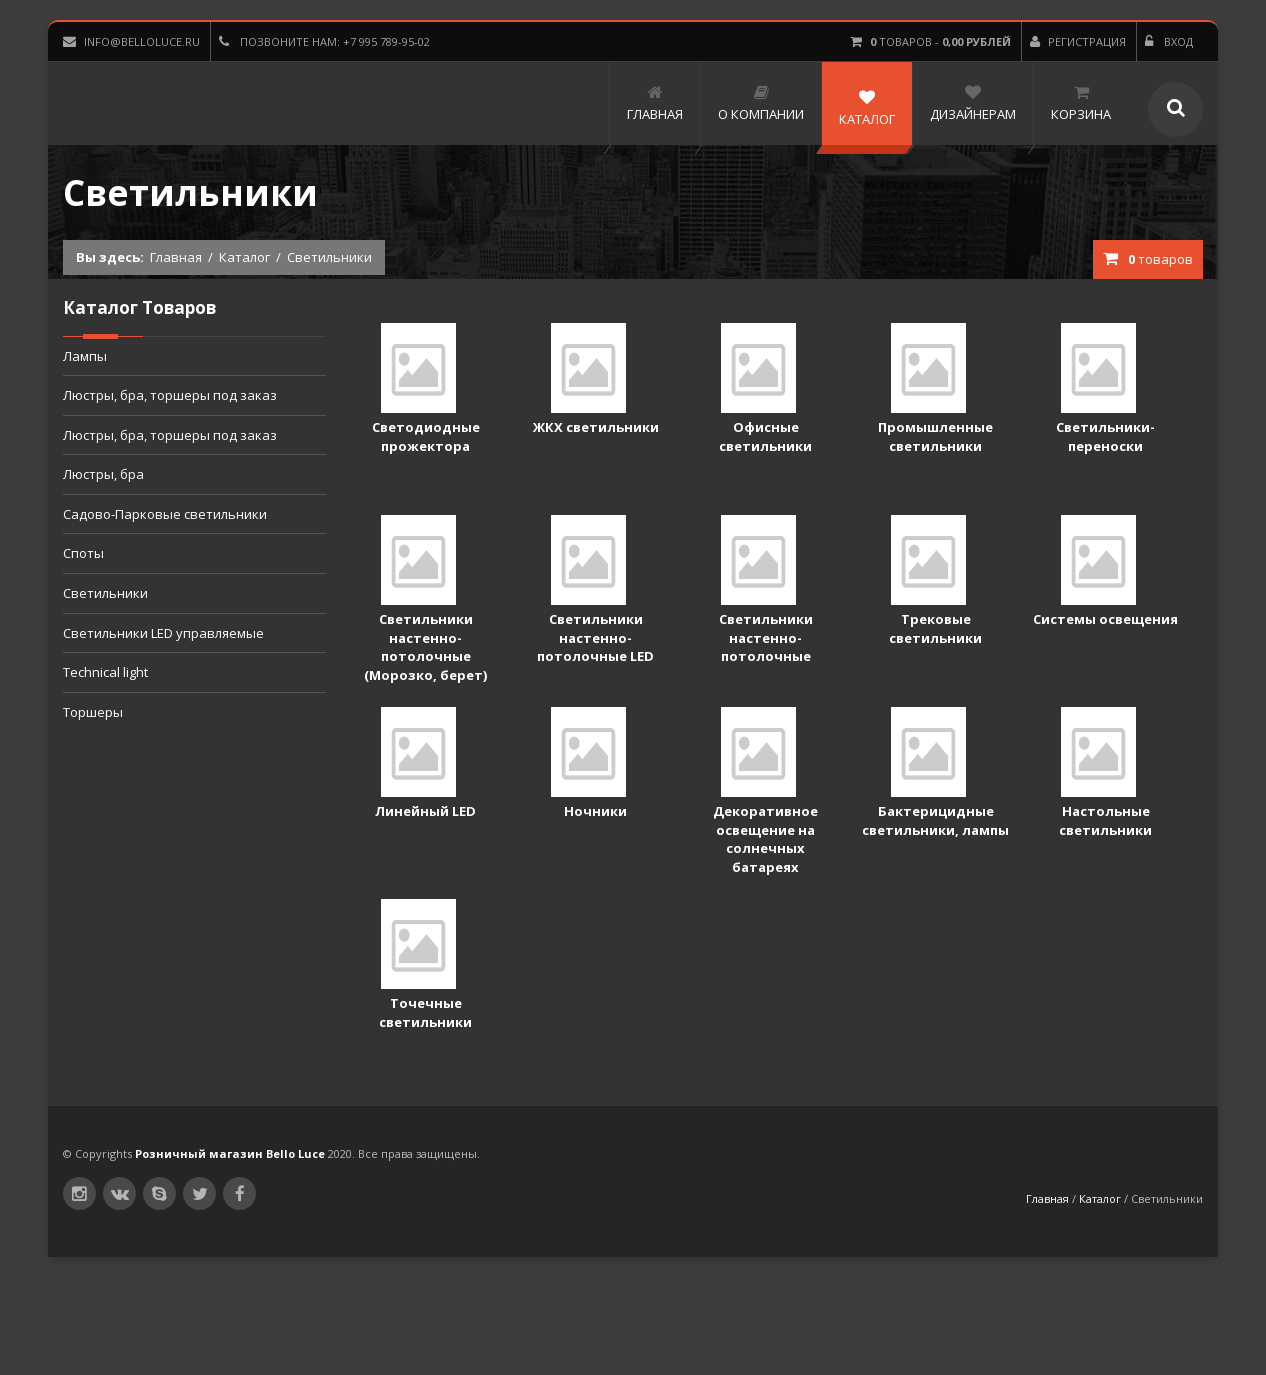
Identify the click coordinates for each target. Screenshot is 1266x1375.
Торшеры (93, 712)
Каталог (244, 257)
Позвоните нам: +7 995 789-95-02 (324, 41)
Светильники (105, 593)
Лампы (85, 356)
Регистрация (1078, 41)
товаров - (930, 41)
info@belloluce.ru (131, 41)
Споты (83, 553)
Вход (1169, 41)
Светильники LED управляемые (163, 633)
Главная (176, 257)
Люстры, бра (103, 474)
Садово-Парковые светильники (165, 514)
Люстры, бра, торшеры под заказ (170, 395)
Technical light (105, 672)
